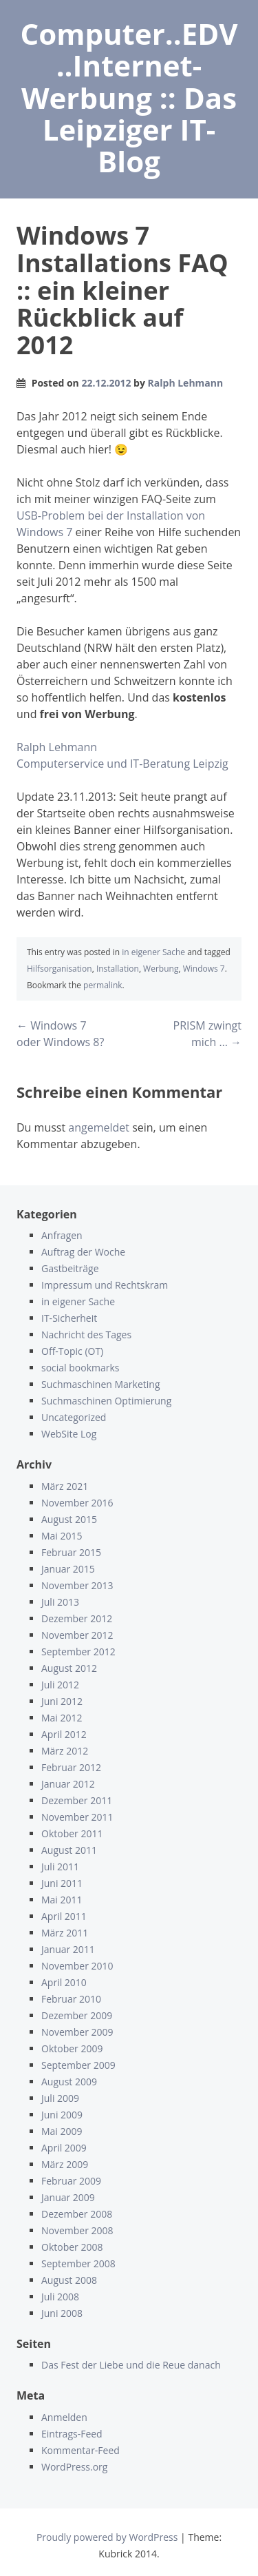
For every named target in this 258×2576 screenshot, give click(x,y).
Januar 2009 (68, 2197)
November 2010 (77, 1965)
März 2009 (64, 2164)
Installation (117, 968)
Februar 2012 (71, 1767)
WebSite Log (68, 1433)
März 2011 (64, 1932)
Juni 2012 (62, 1701)
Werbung (160, 968)
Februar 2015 (71, 1552)
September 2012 (78, 1651)
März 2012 (64, 1750)
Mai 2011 (62, 1899)
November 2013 (77, 1585)
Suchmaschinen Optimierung (106, 1400)
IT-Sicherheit (69, 1318)
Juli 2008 (60, 2296)
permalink (102, 985)
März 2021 (64, 1486)
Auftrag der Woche (83, 1251)
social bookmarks (80, 1367)
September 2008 (78, 2263)
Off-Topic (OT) (72, 1351)
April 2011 (64, 1916)
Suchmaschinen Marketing (100, 1384)
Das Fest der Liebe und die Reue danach (131, 2364)
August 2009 (69, 2081)
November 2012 (77, 1635)
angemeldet (98, 1127)
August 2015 (69, 1519)
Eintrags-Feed (72, 2433)
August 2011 (69, 1850)
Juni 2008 (62, 2313)
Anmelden (64, 2417)
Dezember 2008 (76, 2213)
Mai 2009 (62, 2131)
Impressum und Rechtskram (104, 1284)
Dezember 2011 (76, 1800)
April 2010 (64, 1982)
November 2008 (77, 2230)
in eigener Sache (153, 952)
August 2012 (69, 1668)
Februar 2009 (71, 2180)
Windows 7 (204, 968)
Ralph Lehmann (186, 382)
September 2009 (78, 2065)
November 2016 (77, 1502)
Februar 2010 (71, 1998)
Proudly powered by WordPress (107, 2537)
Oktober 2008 (72, 2246)
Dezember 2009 (76, 2015)
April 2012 (64, 1734)
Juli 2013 (60, 1601)
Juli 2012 (60, 1684)
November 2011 (77, 1816)
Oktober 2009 (72, 2048)
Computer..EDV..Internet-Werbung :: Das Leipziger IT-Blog (128, 97)
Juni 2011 (62, 1883)
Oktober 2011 (72, 1833)
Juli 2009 (60, 2098)
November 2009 (77, 2031)
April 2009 (64, 2147)
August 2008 (69, 2280)
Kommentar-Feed (80, 2450)
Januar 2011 (68, 1949)
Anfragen (62, 1235)
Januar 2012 (68, 1783)
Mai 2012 (62, 1717)
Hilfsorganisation (59, 968)
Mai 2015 (62, 1535)
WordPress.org (74, 2466)
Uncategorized (73, 1417)
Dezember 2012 (76, 1618)
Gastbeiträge (70, 1268)
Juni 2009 (62, 2114)
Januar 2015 (68, 1568)
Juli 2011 (60, 1866)
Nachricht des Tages (86, 1334)
